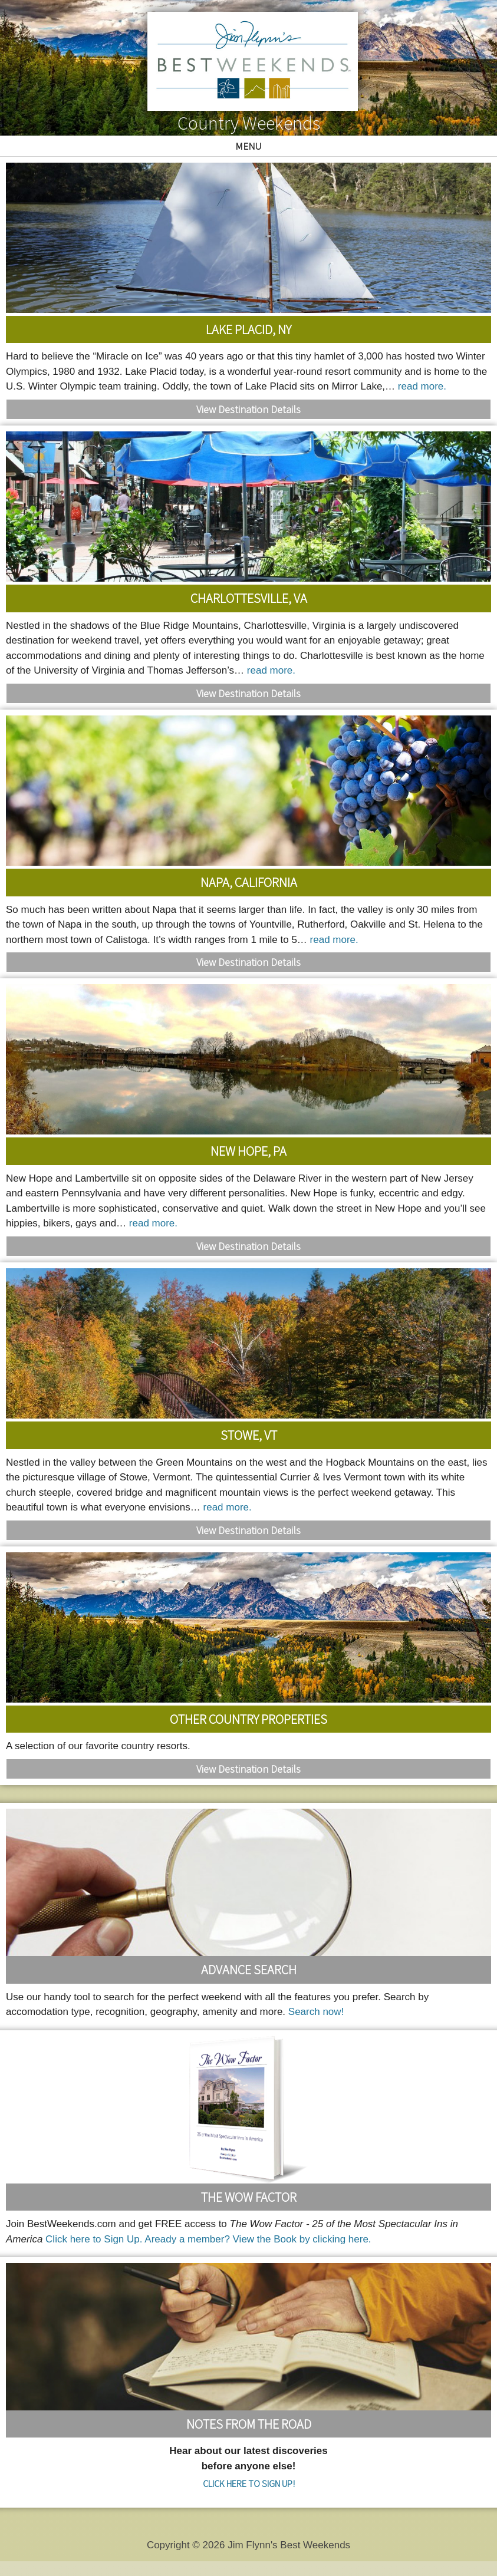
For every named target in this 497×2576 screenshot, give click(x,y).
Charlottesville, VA (248, 598)
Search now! (316, 2011)
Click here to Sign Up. (93, 2239)
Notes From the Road (248, 2424)
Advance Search (249, 1969)
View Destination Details (248, 409)
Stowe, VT (248, 1435)
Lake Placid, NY (248, 329)
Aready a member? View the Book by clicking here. (257, 2239)
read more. (422, 386)
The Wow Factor (249, 2197)
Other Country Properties (248, 1719)
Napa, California (248, 882)
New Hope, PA (248, 1151)
